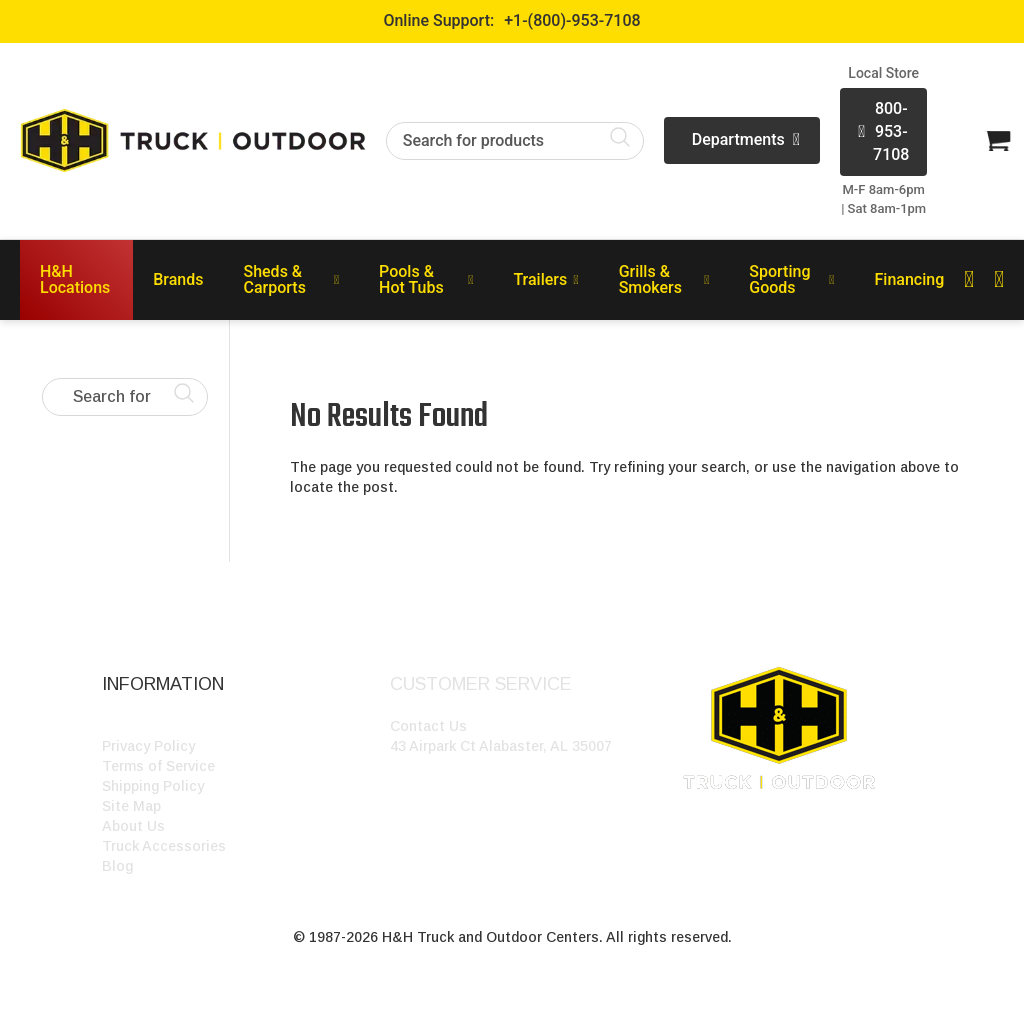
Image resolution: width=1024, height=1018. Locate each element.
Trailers (545, 279)
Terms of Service (158, 766)
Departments (746, 140)
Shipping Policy (153, 786)
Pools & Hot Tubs (426, 279)
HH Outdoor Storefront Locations (215, 726)
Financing (910, 279)
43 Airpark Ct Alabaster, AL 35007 (501, 746)
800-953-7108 (884, 131)
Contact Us (428, 726)
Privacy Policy (148, 746)
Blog (117, 866)
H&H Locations (75, 279)
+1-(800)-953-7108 (572, 20)
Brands (178, 279)
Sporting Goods (791, 279)
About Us (133, 826)
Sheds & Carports (291, 279)
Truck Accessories (164, 846)
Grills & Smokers (664, 279)
